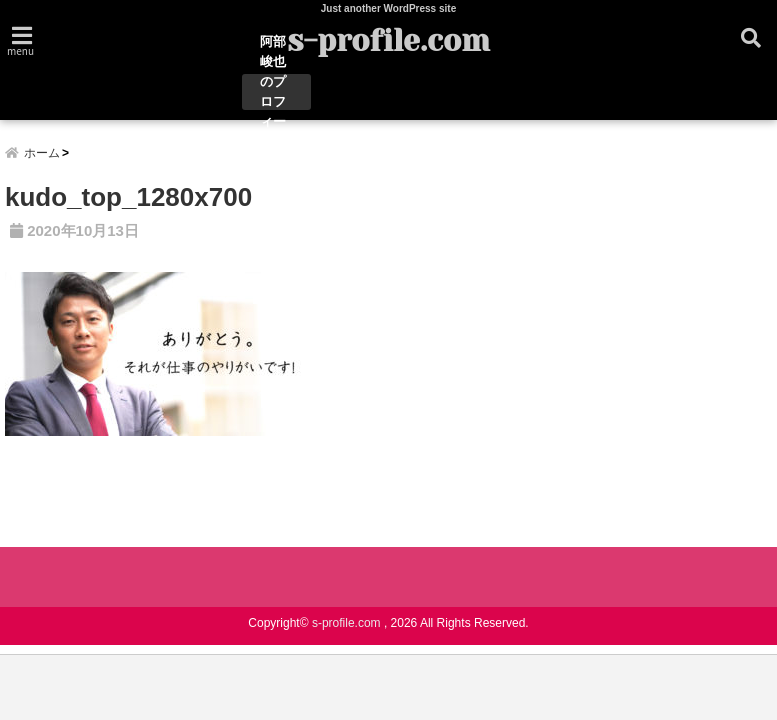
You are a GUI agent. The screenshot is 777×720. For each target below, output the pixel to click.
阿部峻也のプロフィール (273, 92)
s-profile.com (388, 41)
